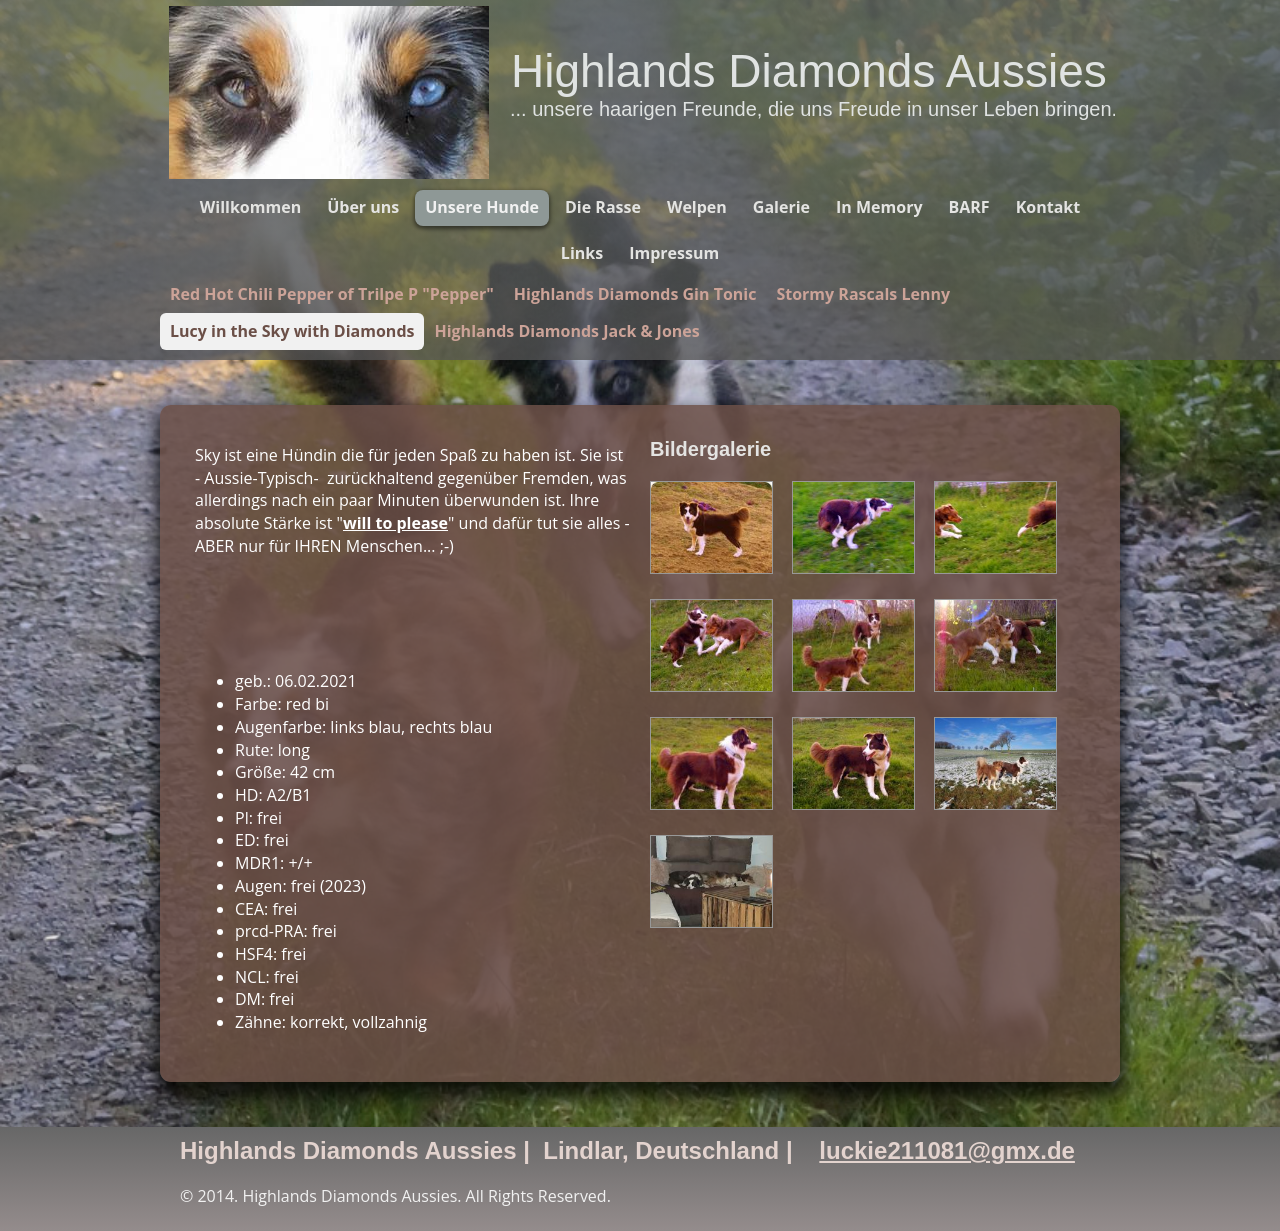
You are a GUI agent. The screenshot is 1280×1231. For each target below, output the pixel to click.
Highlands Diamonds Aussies (809, 71)
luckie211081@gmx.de (947, 1150)
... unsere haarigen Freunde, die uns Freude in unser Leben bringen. (813, 109)
